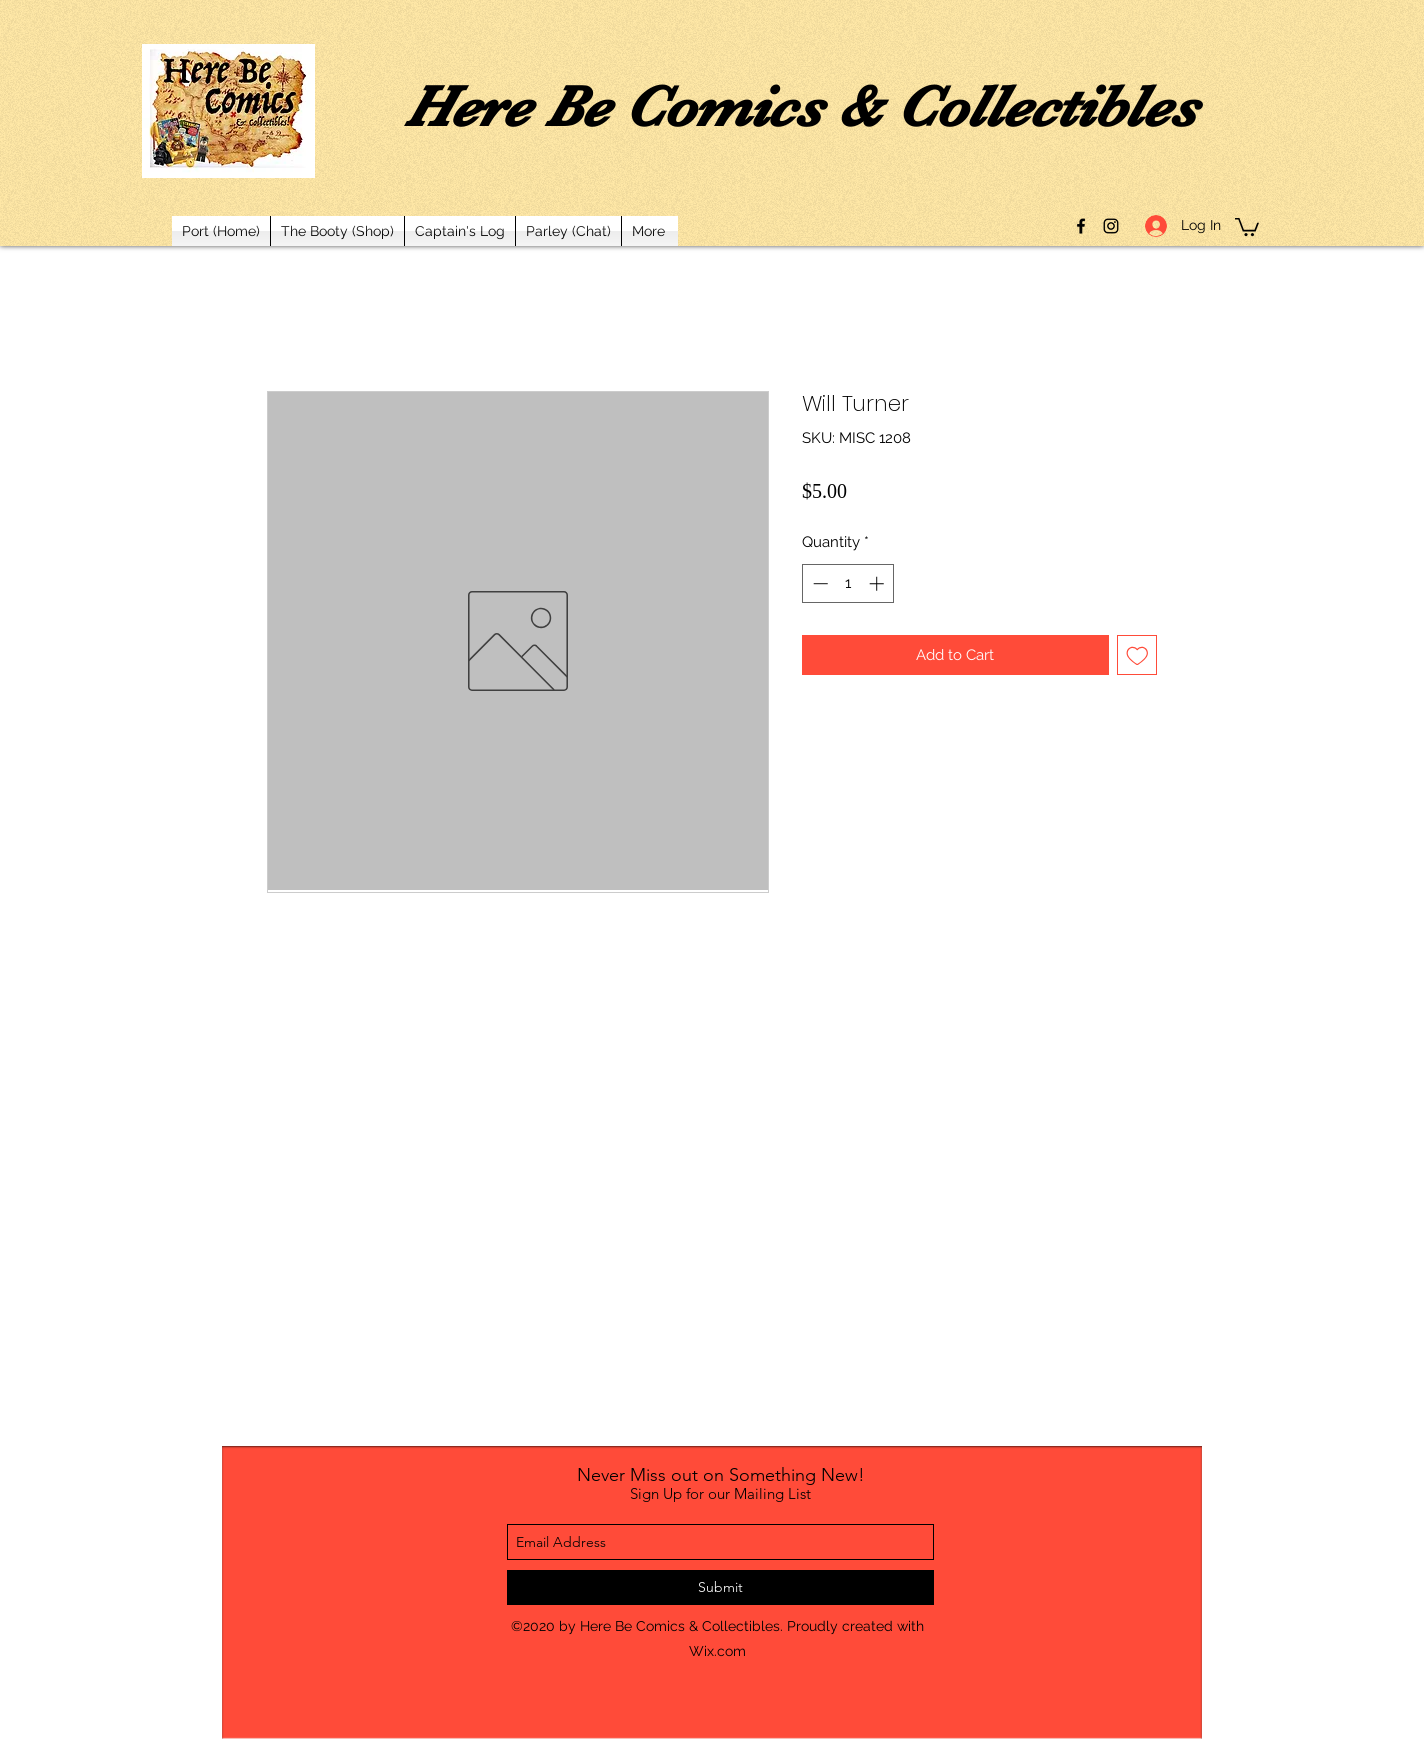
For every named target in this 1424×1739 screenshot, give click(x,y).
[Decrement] (818, 583)
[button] (1247, 226)
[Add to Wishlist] (1137, 655)
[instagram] (1111, 226)
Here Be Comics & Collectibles (801, 107)
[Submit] (720, 1587)
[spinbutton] (848, 583)
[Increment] (878, 583)
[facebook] (1081, 226)
